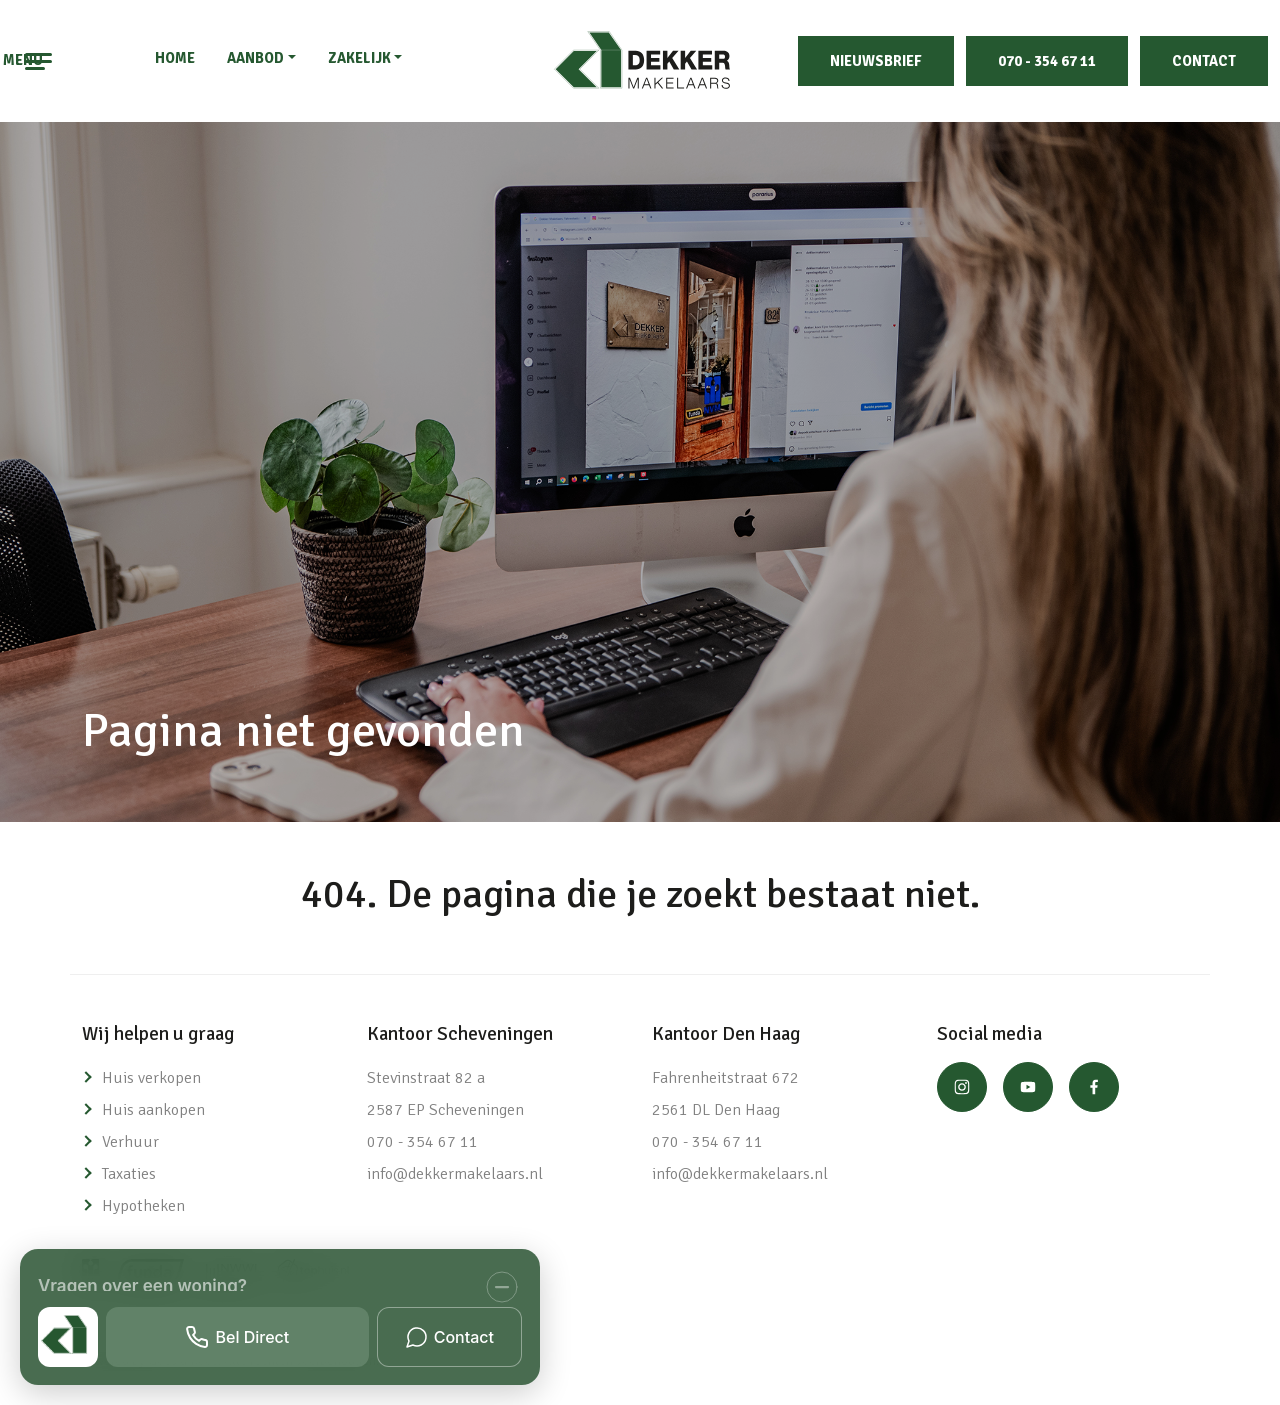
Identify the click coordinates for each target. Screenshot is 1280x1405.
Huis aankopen (153, 1110)
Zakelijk (359, 58)
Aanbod (255, 58)
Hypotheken (143, 1206)
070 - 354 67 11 (1047, 61)
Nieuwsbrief (876, 61)
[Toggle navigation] (39, 61)
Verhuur (130, 1142)
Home (175, 58)
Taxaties (129, 1174)
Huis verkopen (151, 1078)
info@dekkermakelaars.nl (455, 1174)
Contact (1204, 61)
